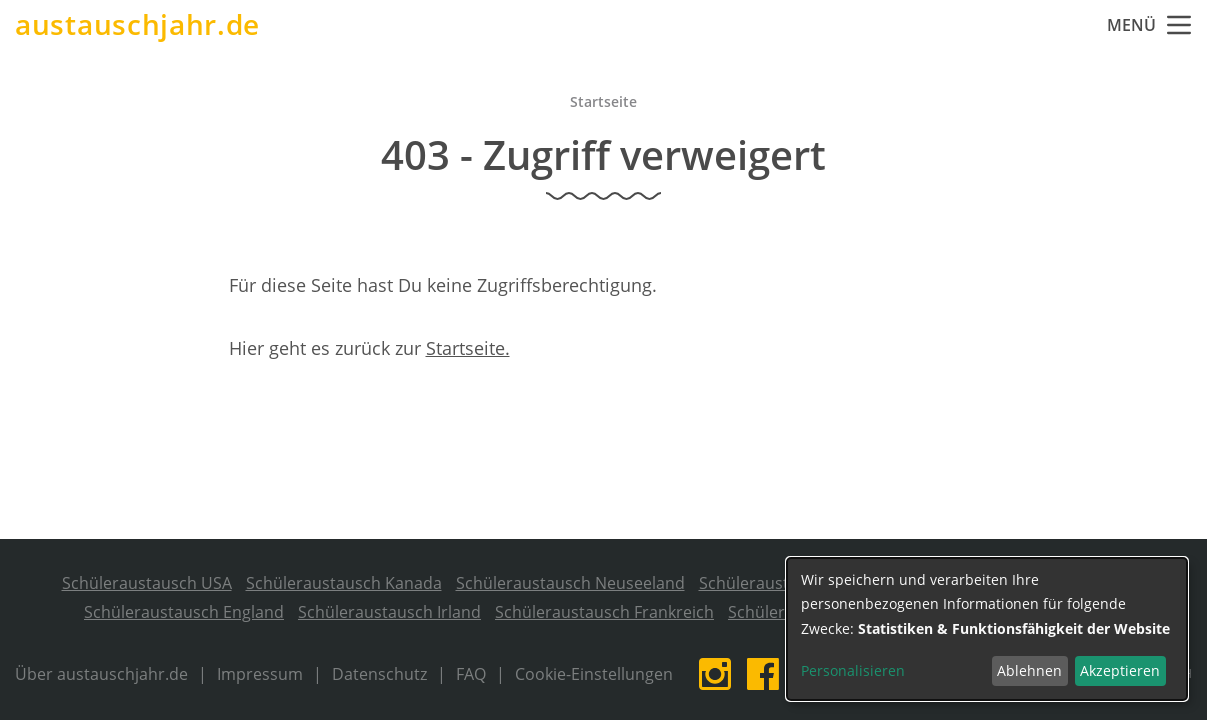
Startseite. (468, 348)
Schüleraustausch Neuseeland (570, 583)
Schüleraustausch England (184, 612)
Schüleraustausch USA (147, 583)
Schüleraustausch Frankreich (604, 612)
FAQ (471, 674)
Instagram (715, 674)
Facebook (763, 674)
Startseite (603, 101)
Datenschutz (379, 674)
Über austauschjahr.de (101, 674)
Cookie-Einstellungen (594, 674)
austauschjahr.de (137, 24)
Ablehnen (1029, 670)
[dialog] (987, 629)
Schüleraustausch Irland (389, 612)
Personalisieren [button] (853, 670)
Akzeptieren (1120, 670)
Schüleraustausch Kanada (344, 583)
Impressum (260, 674)
